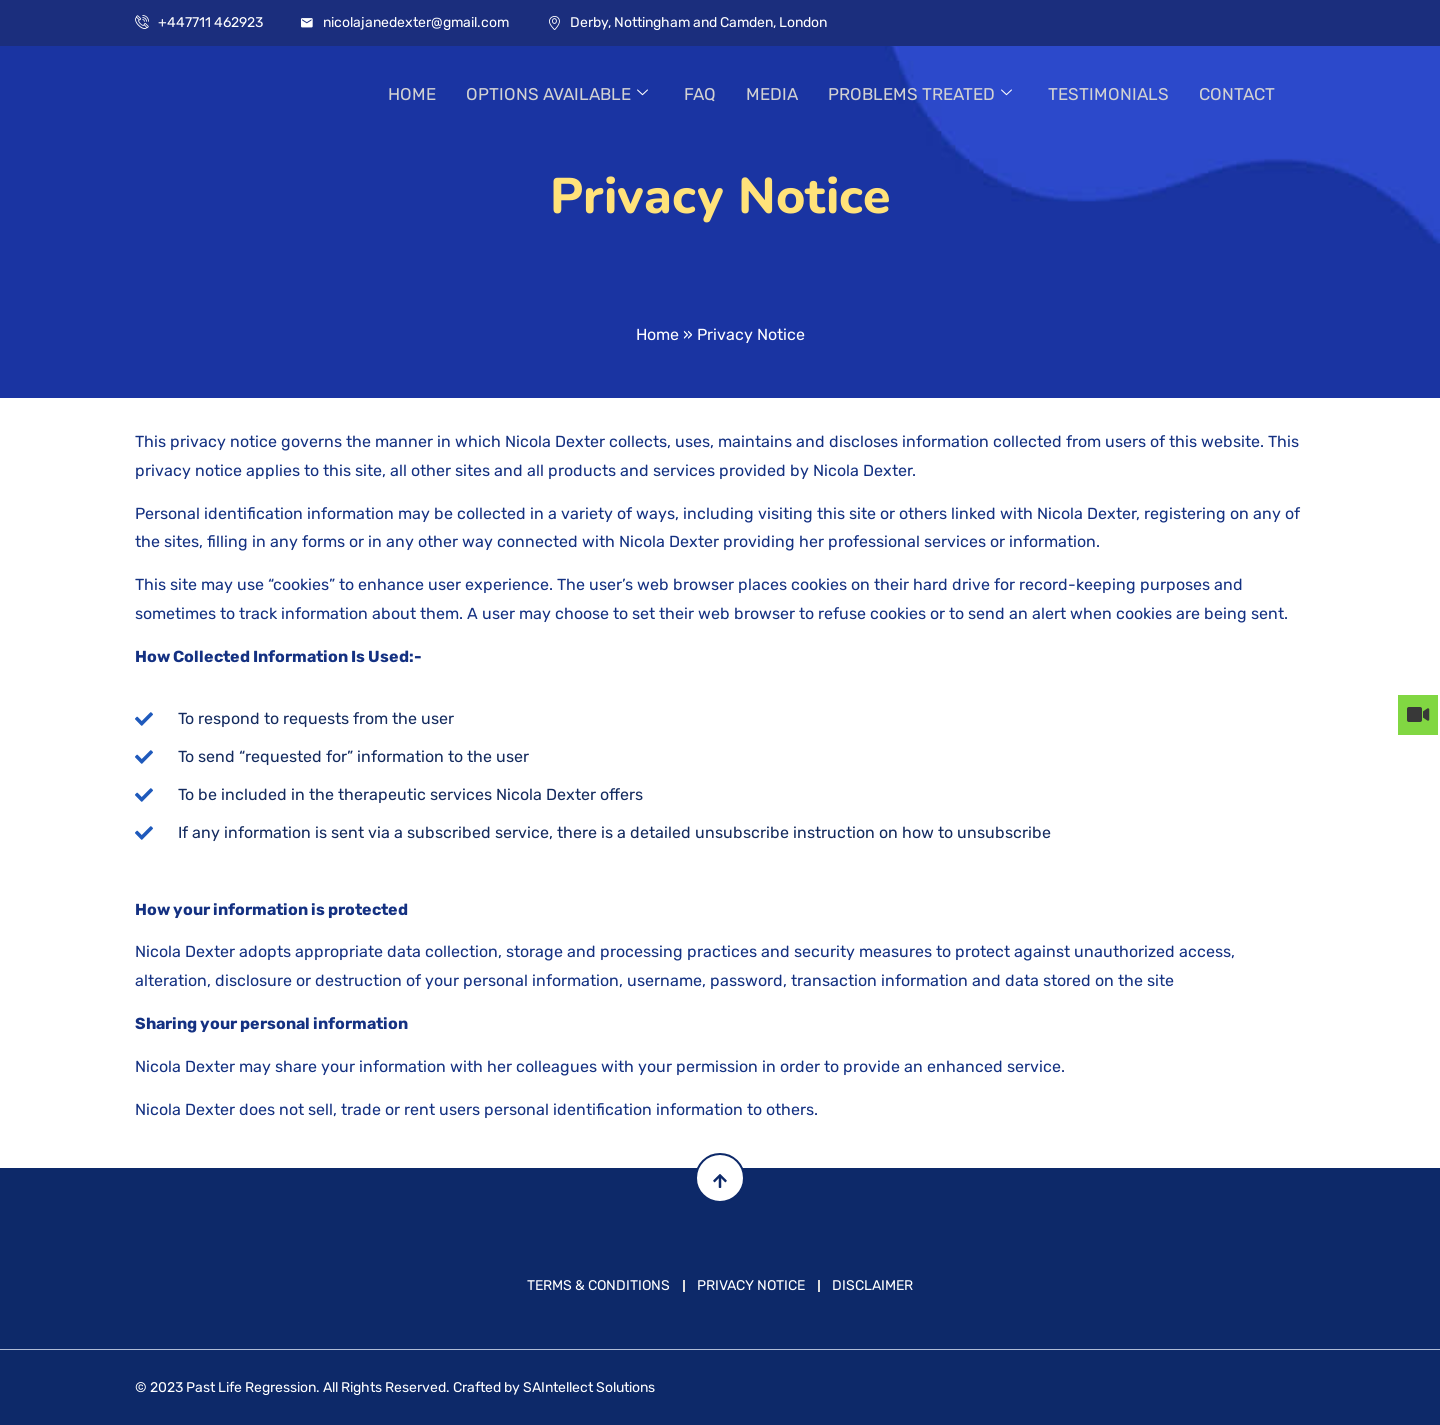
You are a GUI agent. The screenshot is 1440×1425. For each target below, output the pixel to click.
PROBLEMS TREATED (920, 94)
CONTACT (1237, 94)
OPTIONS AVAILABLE (557, 94)
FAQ (700, 94)
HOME (412, 94)
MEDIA (772, 94)
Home (657, 334)
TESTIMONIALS (1108, 94)
